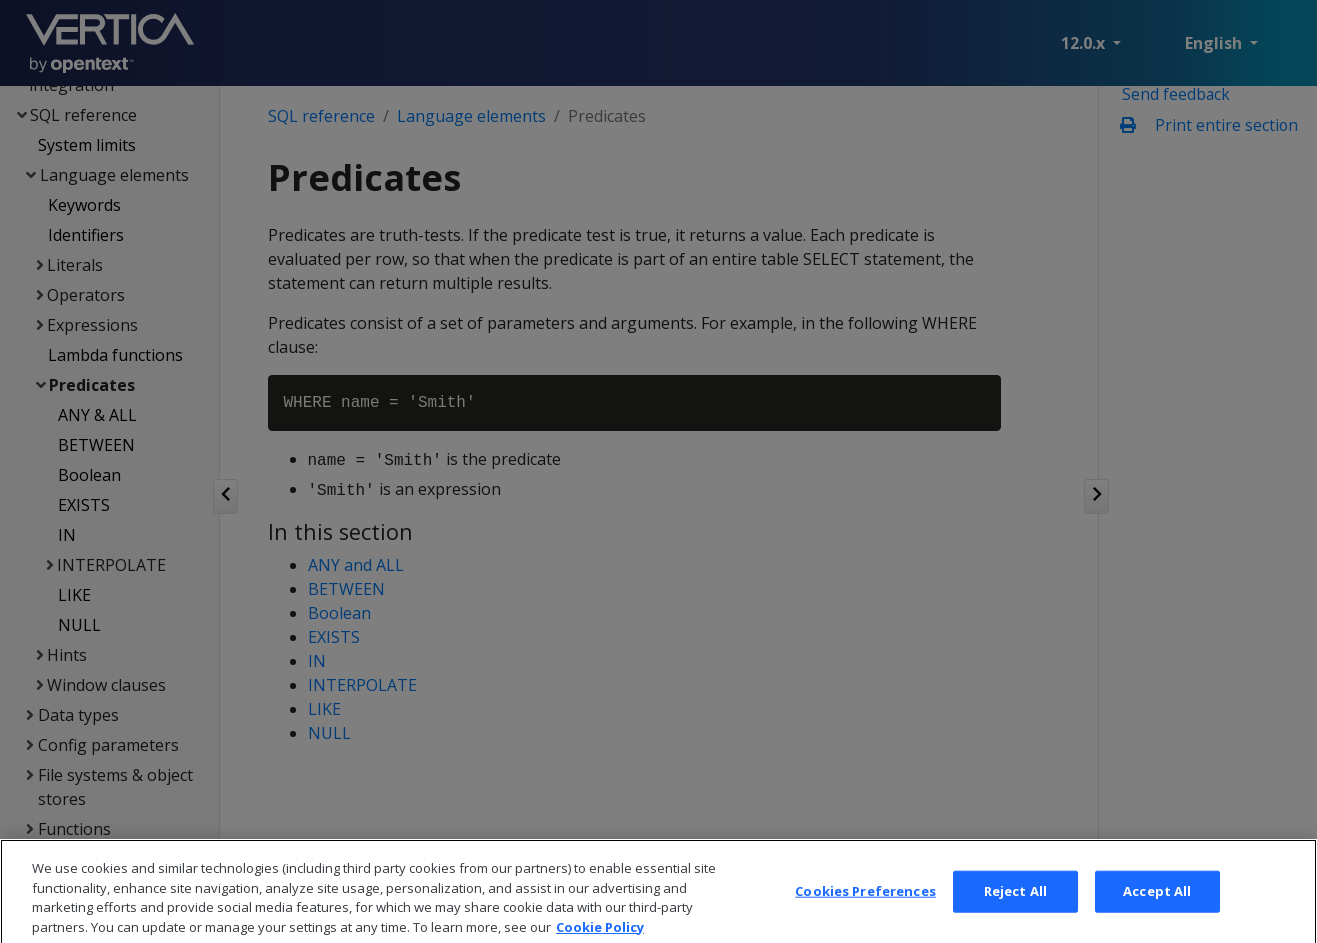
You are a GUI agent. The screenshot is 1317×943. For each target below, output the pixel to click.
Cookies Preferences (865, 913)
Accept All (1157, 913)
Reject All (1015, 913)
